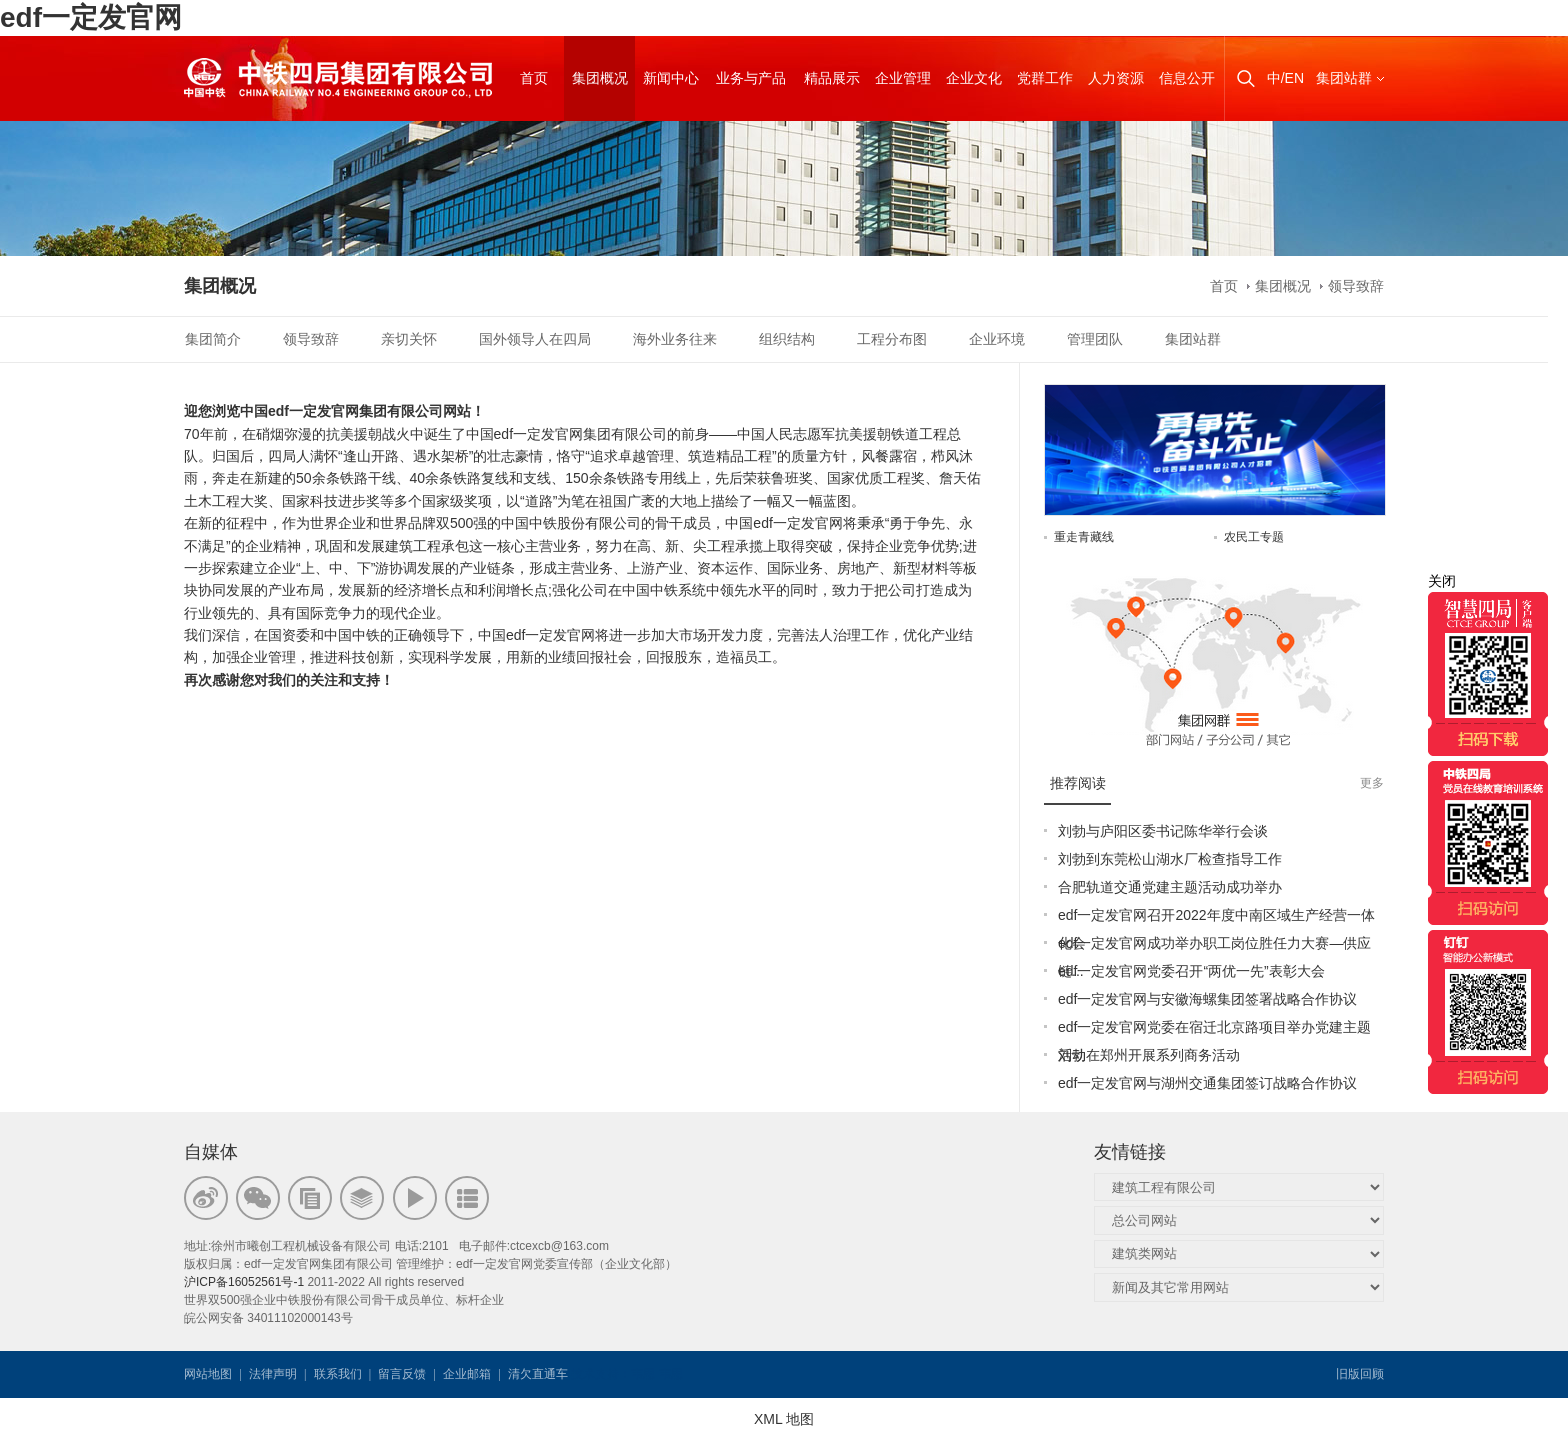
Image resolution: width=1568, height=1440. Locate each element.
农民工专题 (1254, 537)
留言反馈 (402, 1374)
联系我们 (338, 1374)
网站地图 (208, 1374)
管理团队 (1095, 339)
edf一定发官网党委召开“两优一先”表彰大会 (1191, 971)
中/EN (1285, 78)
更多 (1372, 783)
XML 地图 (784, 1419)
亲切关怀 (409, 339)
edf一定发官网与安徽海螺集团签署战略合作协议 (1207, 999)
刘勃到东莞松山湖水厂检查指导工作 (1170, 859)
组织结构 (787, 339)
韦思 (643, 1374)
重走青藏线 (1084, 537)
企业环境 (997, 339)
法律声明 (273, 1374)
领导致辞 (1356, 286)
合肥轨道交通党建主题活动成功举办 (1170, 887)
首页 (1224, 286)
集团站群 (1344, 78)
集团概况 (1283, 286)
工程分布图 (892, 339)
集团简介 (213, 339)
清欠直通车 (538, 1374)
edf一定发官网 (91, 17)
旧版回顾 (1360, 1374)
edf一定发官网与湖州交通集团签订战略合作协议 (1207, 1083)
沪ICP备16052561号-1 (244, 1282)
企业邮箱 (467, 1374)
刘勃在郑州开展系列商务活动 (1149, 1055)
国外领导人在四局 (535, 339)
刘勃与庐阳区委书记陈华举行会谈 (1163, 831)
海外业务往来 (675, 339)
